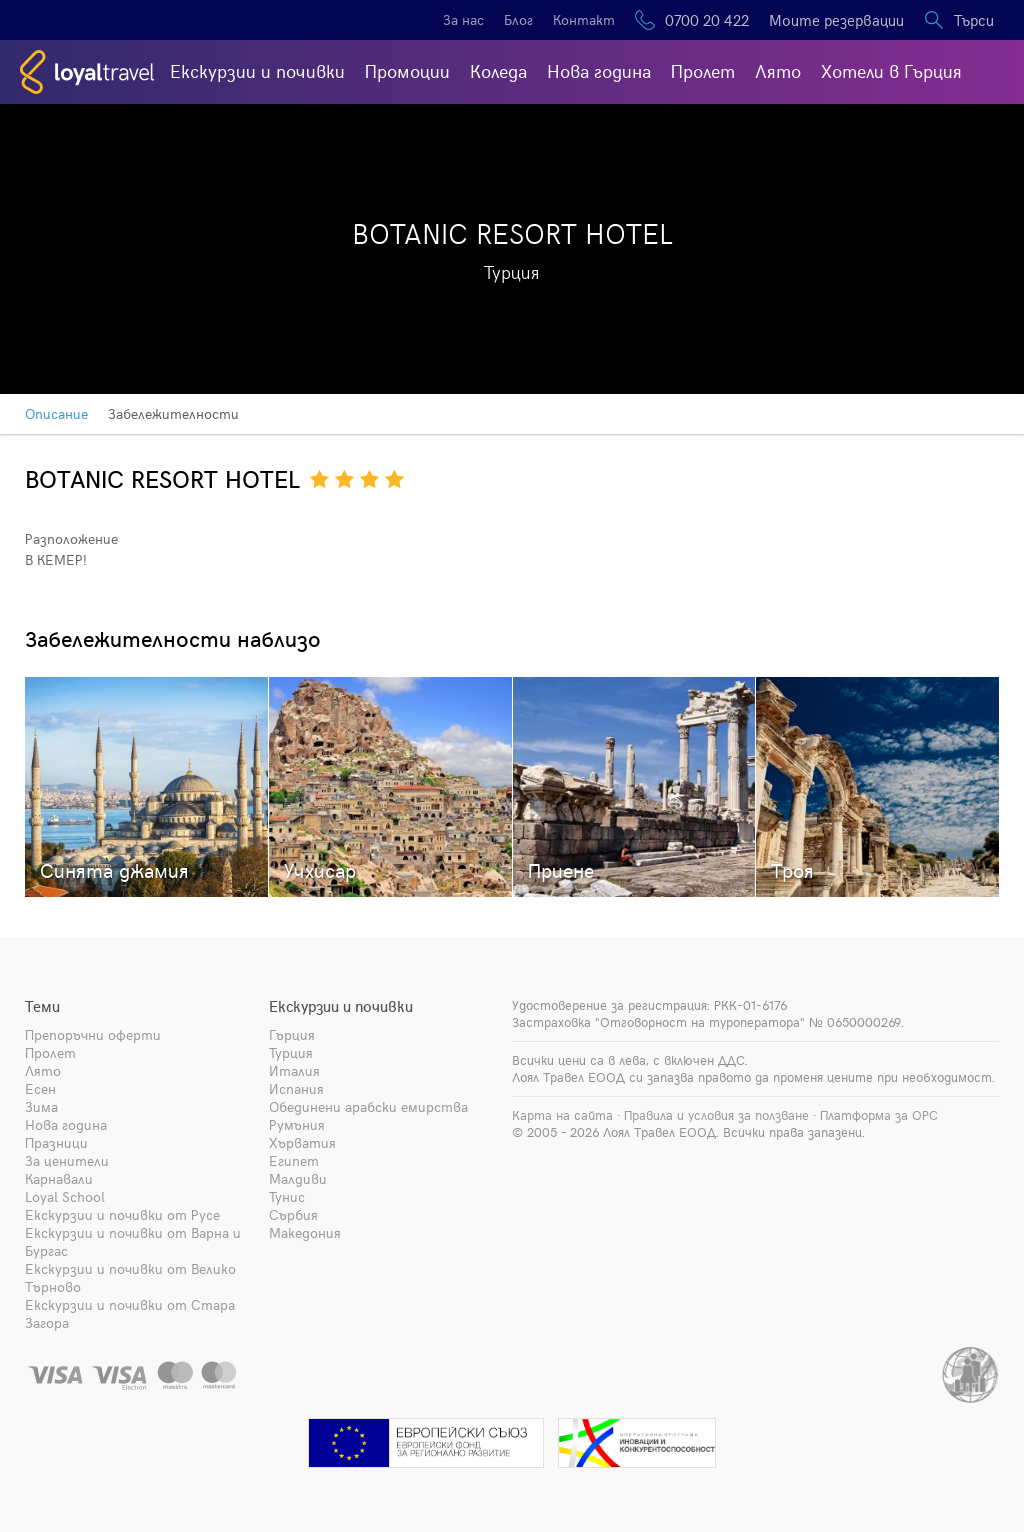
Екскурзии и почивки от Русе (122, 1214)
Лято (778, 70)
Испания (296, 1088)
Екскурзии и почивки (257, 70)
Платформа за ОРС (879, 1115)
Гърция (292, 1034)
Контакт (584, 19)
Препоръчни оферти (93, 1034)
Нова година (599, 70)
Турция (291, 1052)
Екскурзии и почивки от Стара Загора (130, 1313)
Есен (40, 1088)
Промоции (407, 70)
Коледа (498, 70)
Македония (305, 1232)
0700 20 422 (707, 20)
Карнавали (59, 1178)
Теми (42, 1006)
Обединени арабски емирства (368, 1106)
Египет (294, 1160)
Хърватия (302, 1142)
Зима (41, 1106)
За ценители (67, 1160)
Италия (294, 1070)
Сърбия (293, 1214)
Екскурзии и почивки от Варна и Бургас (133, 1241)
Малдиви (298, 1178)
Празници (56, 1142)
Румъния (297, 1124)
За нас (463, 19)
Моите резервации (836, 20)
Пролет (703, 70)
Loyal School (65, 1196)
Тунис (287, 1196)
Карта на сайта (562, 1115)
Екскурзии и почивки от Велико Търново (130, 1277)
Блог (518, 19)
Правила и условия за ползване (716, 1115)
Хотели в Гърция (891, 70)
